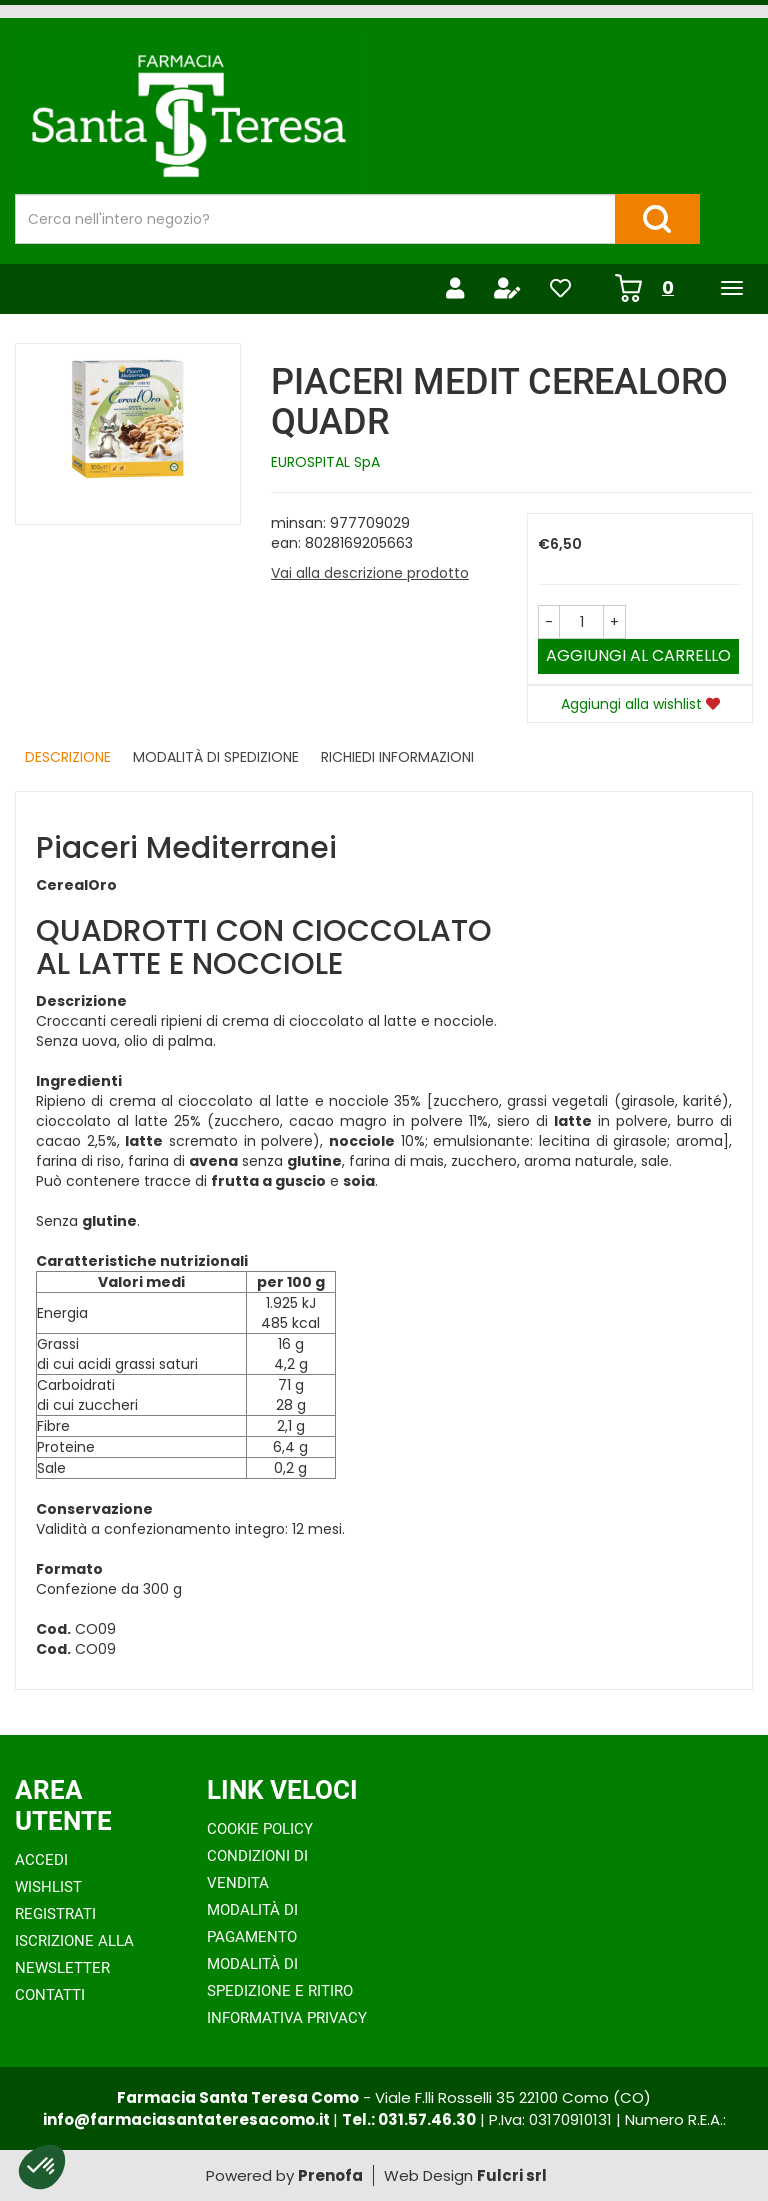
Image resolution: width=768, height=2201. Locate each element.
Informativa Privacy (287, 2018)
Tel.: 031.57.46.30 (409, 2119)
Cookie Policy (260, 1829)
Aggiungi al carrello (638, 655)
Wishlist (48, 1887)
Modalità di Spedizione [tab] (216, 757)
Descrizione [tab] (68, 757)
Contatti (50, 1995)
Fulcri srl (512, 2175)
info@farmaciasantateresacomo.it (188, 2119)
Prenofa (330, 2175)
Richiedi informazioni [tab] (397, 757)
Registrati (55, 1914)
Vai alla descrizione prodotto (370, 573)
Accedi (41, 1860)
